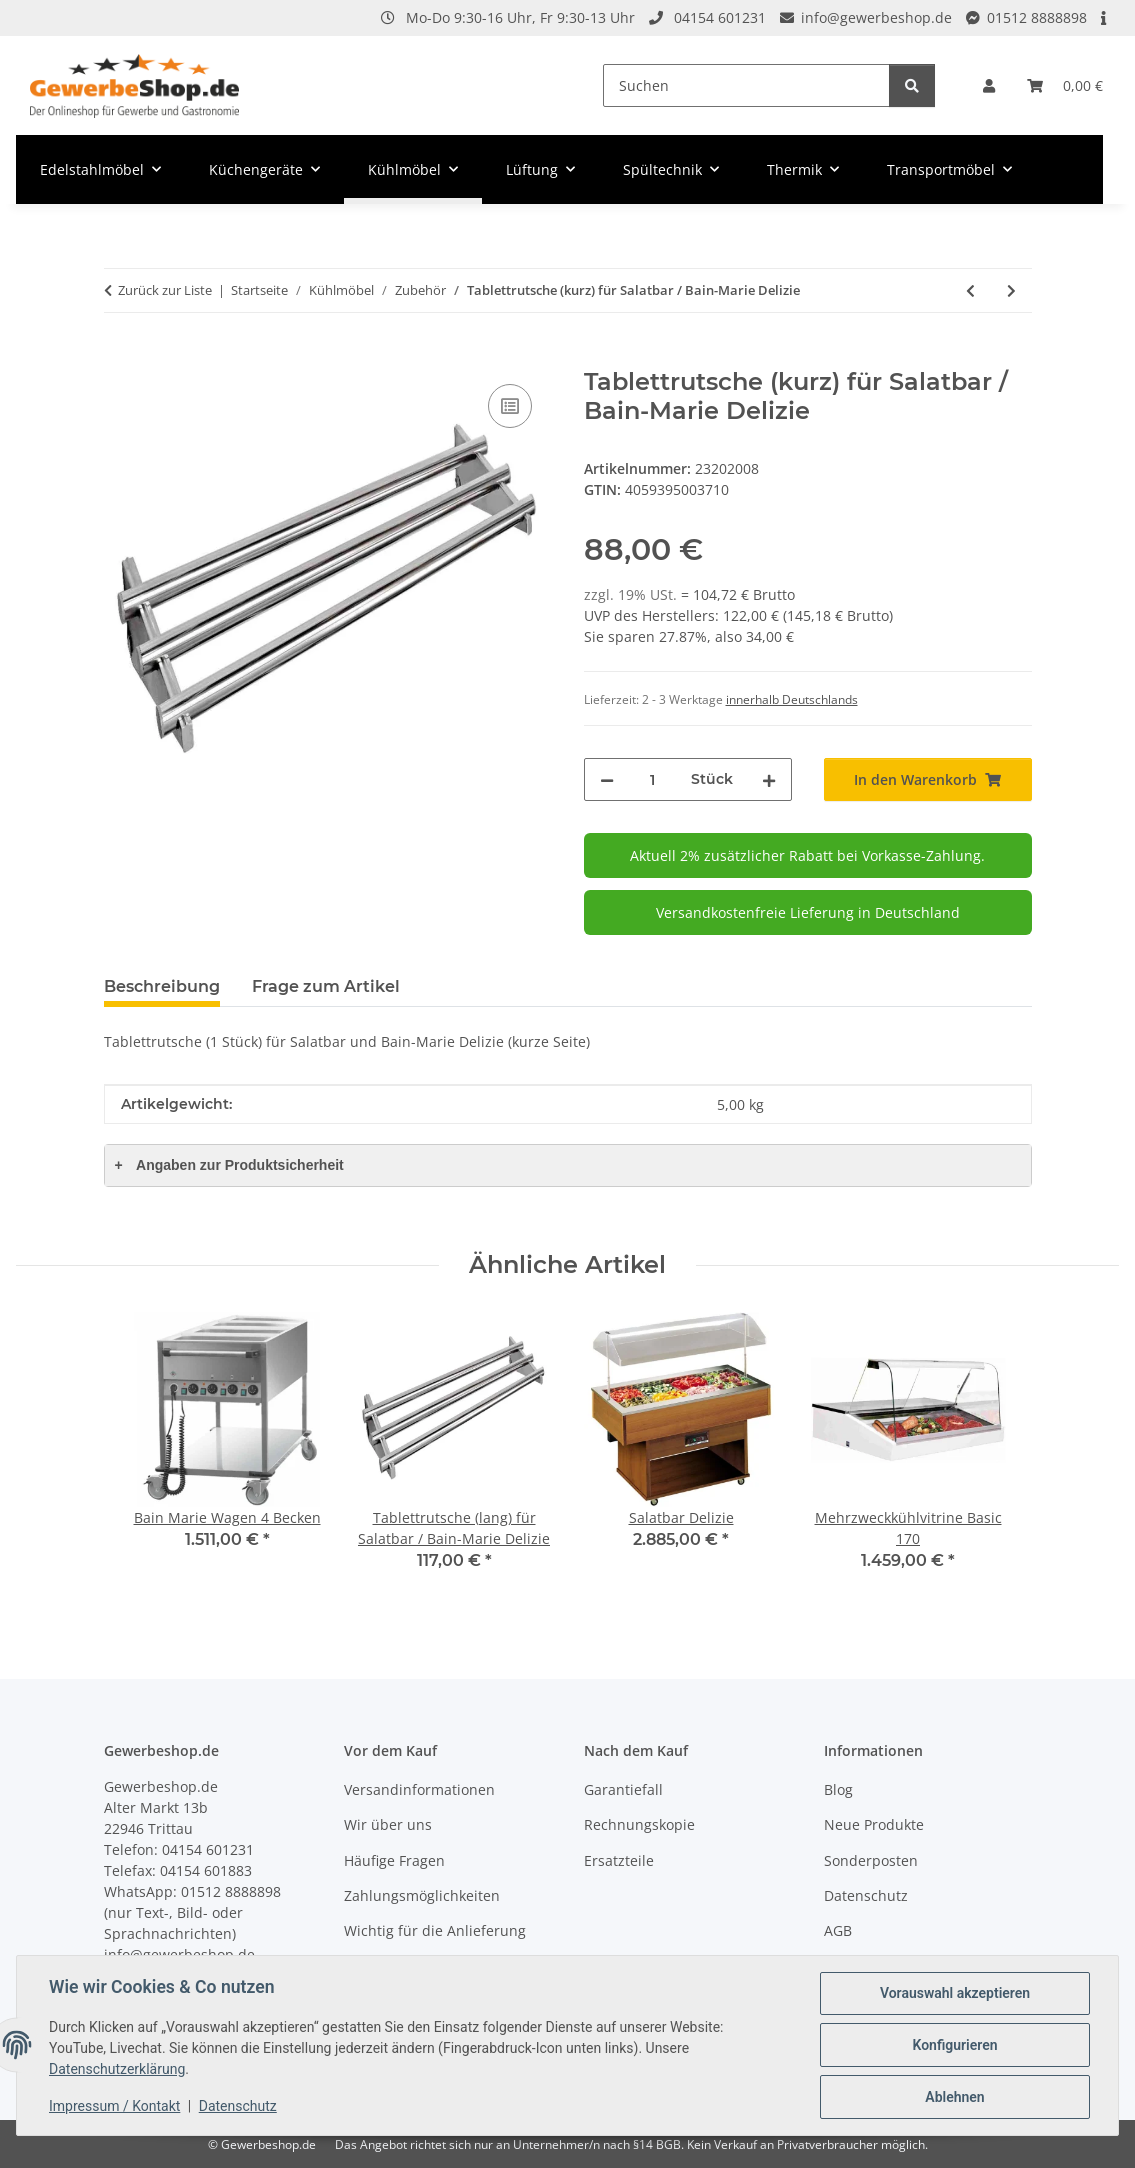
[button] (989, 85)
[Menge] (652, 779)
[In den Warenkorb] (120, 357)
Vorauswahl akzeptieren (955, 1993)
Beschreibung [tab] (162, 986)
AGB (838, 1930)
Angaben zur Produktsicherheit (229, 1165)
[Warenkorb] (1065, 85)
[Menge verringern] (607, 779)
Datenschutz (238, 2106)
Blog (838, 1789)
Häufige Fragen (394, 1860)
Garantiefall (623, 1789)
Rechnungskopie (639, 1824)
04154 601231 (720, 17)
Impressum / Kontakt (114, 2106)
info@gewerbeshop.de (876, 17)
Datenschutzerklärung (117, 2069)
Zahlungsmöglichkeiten (422, 1895)
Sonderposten (871, 1860)
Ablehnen (954, 2097)
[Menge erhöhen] (769, 779)
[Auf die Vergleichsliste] (510, 406)
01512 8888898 (1037, 17)
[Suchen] (746, 85)
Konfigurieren (954, 2045)
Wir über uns (388, 1824)
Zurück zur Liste (165, 290)
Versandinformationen (419, 1789)
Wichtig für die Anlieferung (435, 1930)
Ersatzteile (619, 1860)
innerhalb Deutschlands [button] (792, 699)
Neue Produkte (874, 1824)
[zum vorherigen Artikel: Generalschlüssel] (970, 290)
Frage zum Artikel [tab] (326, 986)
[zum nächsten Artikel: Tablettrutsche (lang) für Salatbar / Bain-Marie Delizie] (1011, 290)
